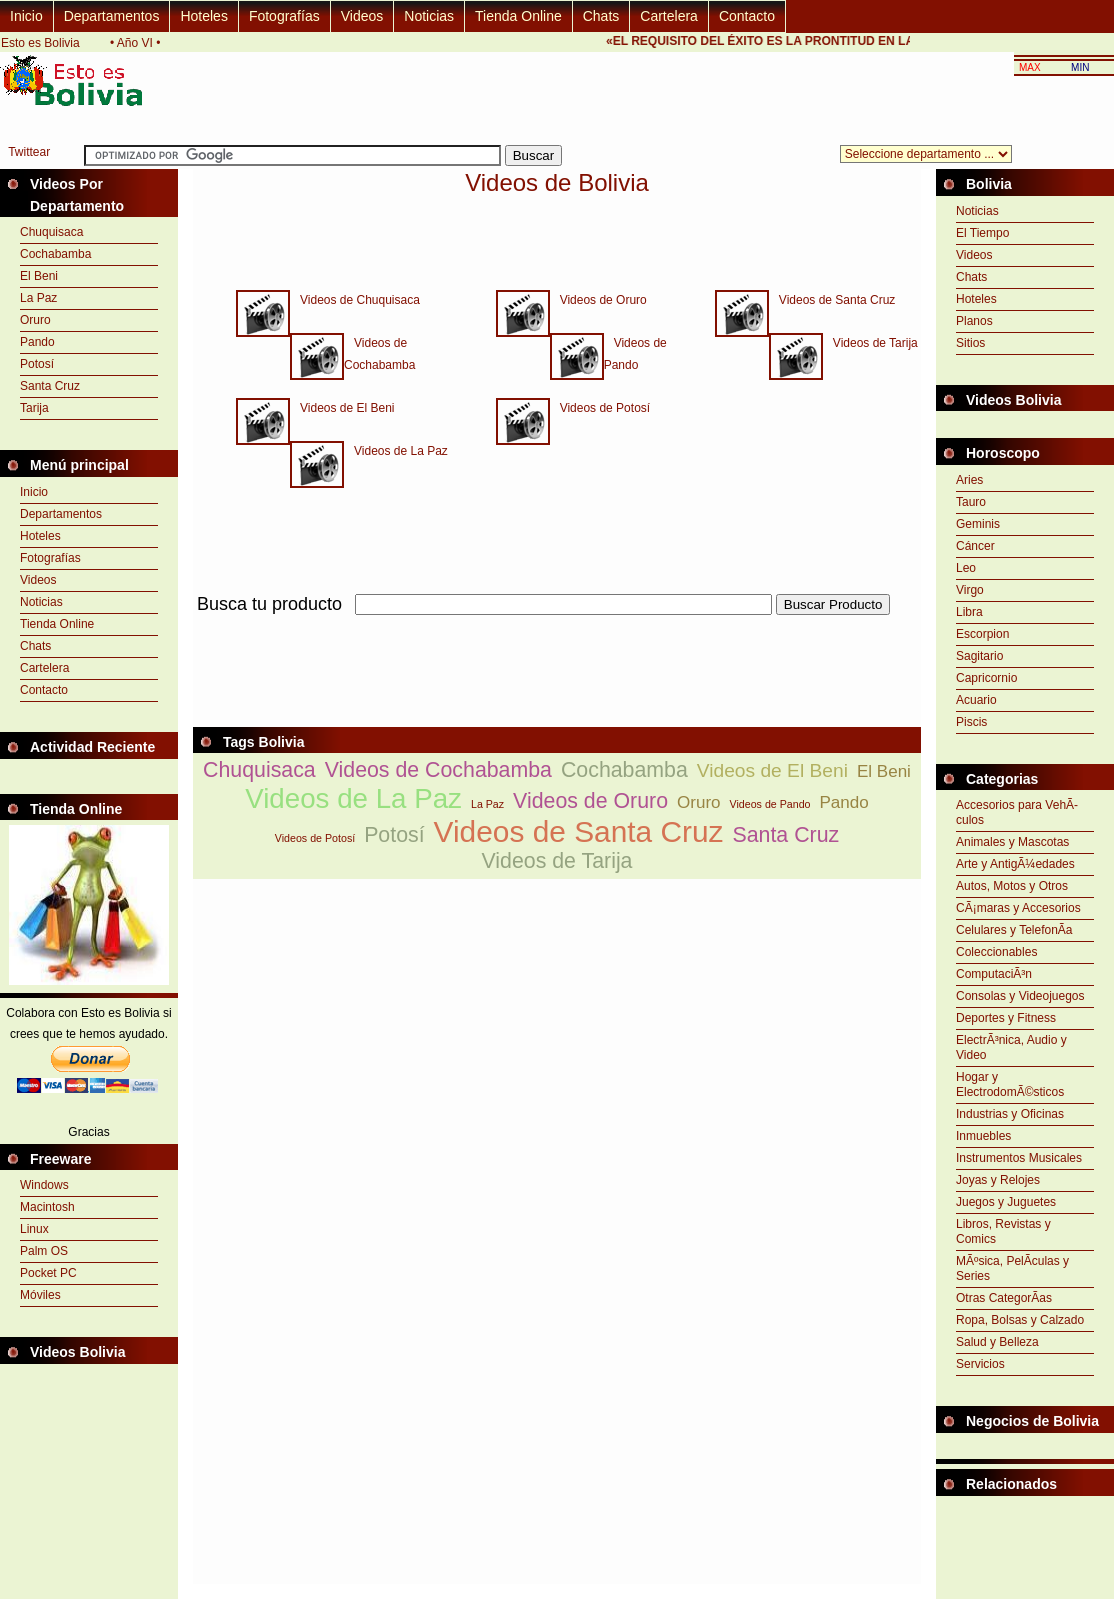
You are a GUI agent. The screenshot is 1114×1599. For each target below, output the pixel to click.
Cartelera (669, 16)
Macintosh (47, 1207)
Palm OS (44, 1251)
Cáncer (975, 546)
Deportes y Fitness (1006, 1018)
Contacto (747, 16)
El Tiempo (982, 233)
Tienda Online (518, 16)
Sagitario (979, 656)
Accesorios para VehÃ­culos (1017, 812)
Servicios (980, 1364)
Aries (969, 480)
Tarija (34, 408)
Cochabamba (55, 254)
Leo (966, 568)
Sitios (970, 343)
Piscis (971, 722)
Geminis (978, 524)
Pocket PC (48, 1273)
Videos (362, 16)
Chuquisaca (51, 232)
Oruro (35, 320)
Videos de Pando (770, 804)
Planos (974, 321)
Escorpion (982, 634)
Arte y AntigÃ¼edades (1015, 864)
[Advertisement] (1025, 1546)
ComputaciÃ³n (994, 974)
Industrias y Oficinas (1010, 1114)
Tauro (971, 502)
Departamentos (112, 16)
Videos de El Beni (342, 408)
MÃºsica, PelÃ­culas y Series (1012, 1268)
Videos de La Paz (396, 451)
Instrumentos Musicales (1019, 1158)
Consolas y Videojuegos (1020, 996)
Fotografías (284, 16)
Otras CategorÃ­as (1004, 1298)
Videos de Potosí (600, 408)
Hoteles (203, 16)
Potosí (37, 364)
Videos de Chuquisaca (355, 300)
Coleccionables (996, 952)
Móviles (40, 1295)
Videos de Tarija (870, 343)
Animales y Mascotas (1012, 842)
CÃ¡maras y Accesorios (1018, 908)
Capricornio (986, 678)
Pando (37, 342)
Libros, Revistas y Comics (1003, 1231)
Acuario (976, 700)
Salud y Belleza (997, 1342)
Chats (601, 16)
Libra (969, 612)
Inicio (26, 16)
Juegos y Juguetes (1006, 1202)
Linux (34, 1229)
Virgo (970, 590)
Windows (44, 1185)
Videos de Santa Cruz (832, 300)
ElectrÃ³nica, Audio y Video (1011, 1047)
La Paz (38, 298)
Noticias (429, 16)
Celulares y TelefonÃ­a (1014, 930)
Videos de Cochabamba (438, 770)
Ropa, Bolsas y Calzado (1020, 1320)
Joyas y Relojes (998, 1180)
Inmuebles (983, 1136)
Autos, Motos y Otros (1012, 886)
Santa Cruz (50, 386)
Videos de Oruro (598, 300)
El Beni (39, 276)
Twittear (29, 152)
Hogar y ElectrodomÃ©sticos (1010, 1084)
